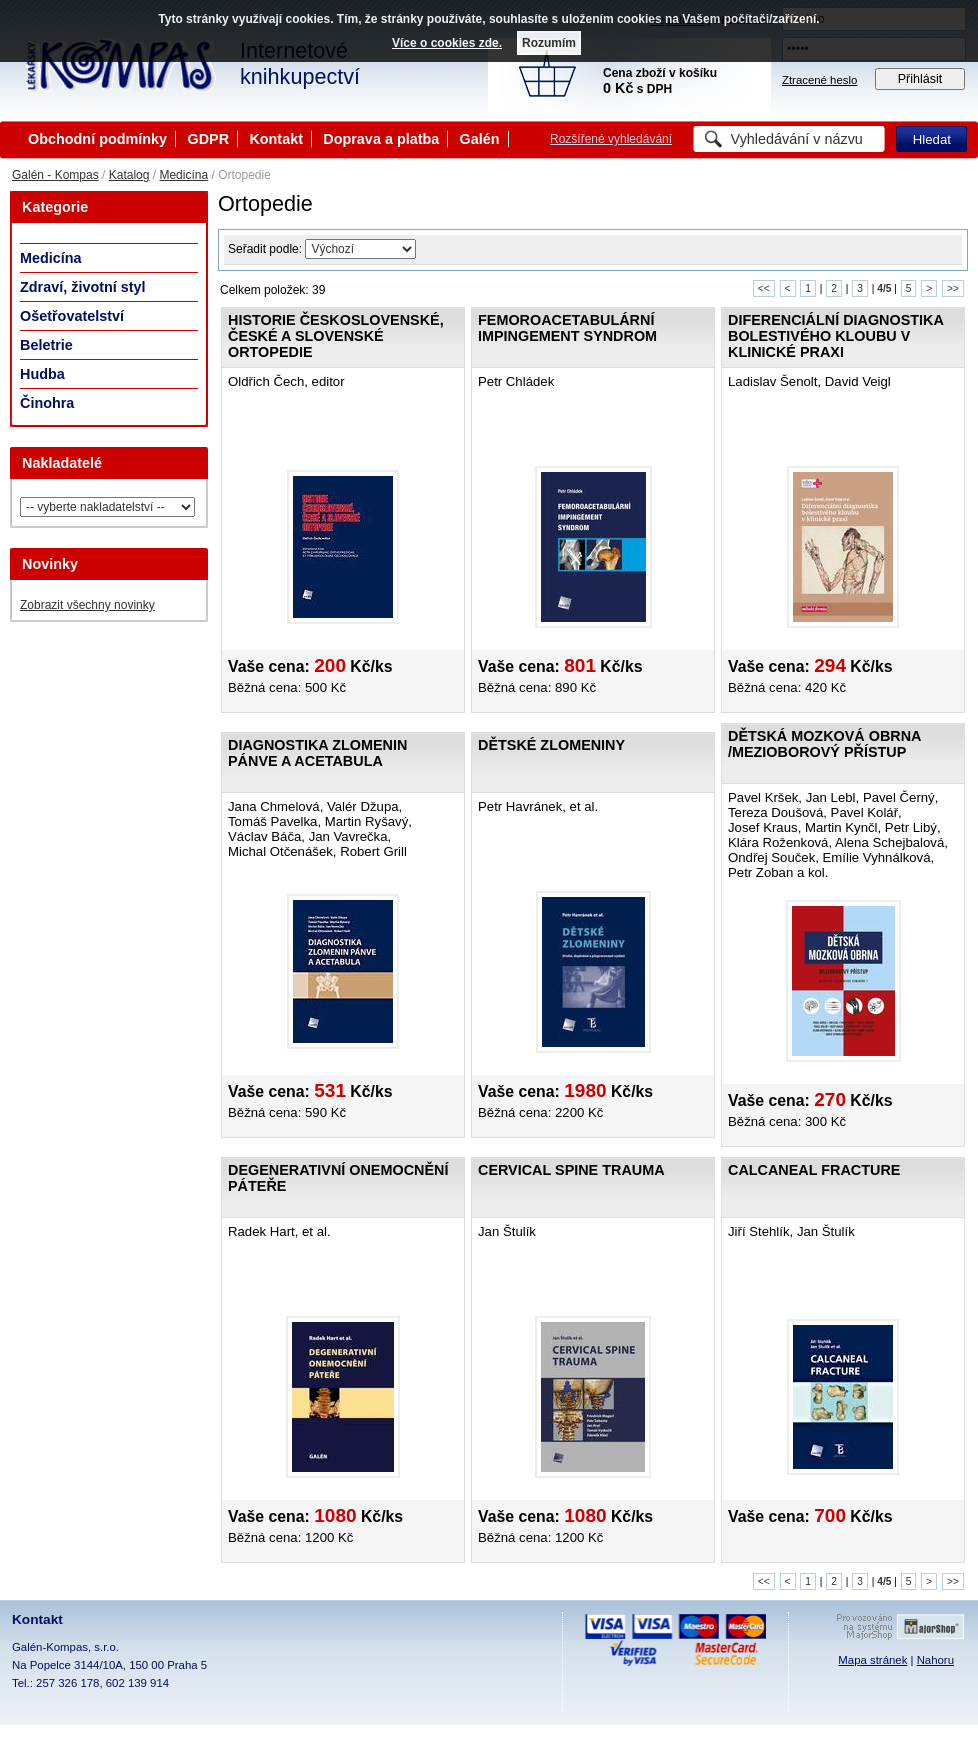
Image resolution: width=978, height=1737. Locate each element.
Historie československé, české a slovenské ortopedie (336, 336)
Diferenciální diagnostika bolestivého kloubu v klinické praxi (835, 336)
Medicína (183, 175)
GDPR (208, 139)
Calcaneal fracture (814, 1170)
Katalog (129, 175)
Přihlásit (920, 79)
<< (764, 288)
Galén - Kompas (55, 175)
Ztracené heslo (819, 80)
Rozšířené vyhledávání (611, 139)
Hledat (932, 139)
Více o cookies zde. (447, 43)
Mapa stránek (872, 1660)
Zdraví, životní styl (83, 287)
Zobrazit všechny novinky (87, 605)
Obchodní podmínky (97, 139)
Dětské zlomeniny (551, 745)
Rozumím (549, 43)
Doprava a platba (381, 139)
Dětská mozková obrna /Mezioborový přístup (824, 744)
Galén (480, 139)
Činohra (47, 403)
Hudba (42, 374)
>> (953, 288)
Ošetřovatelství (72, 316)
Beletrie (46, 345)
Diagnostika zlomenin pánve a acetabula (317, 753)
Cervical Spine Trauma (571, 1170)
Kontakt (276, 139)
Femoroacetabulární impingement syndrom (567, 328)
